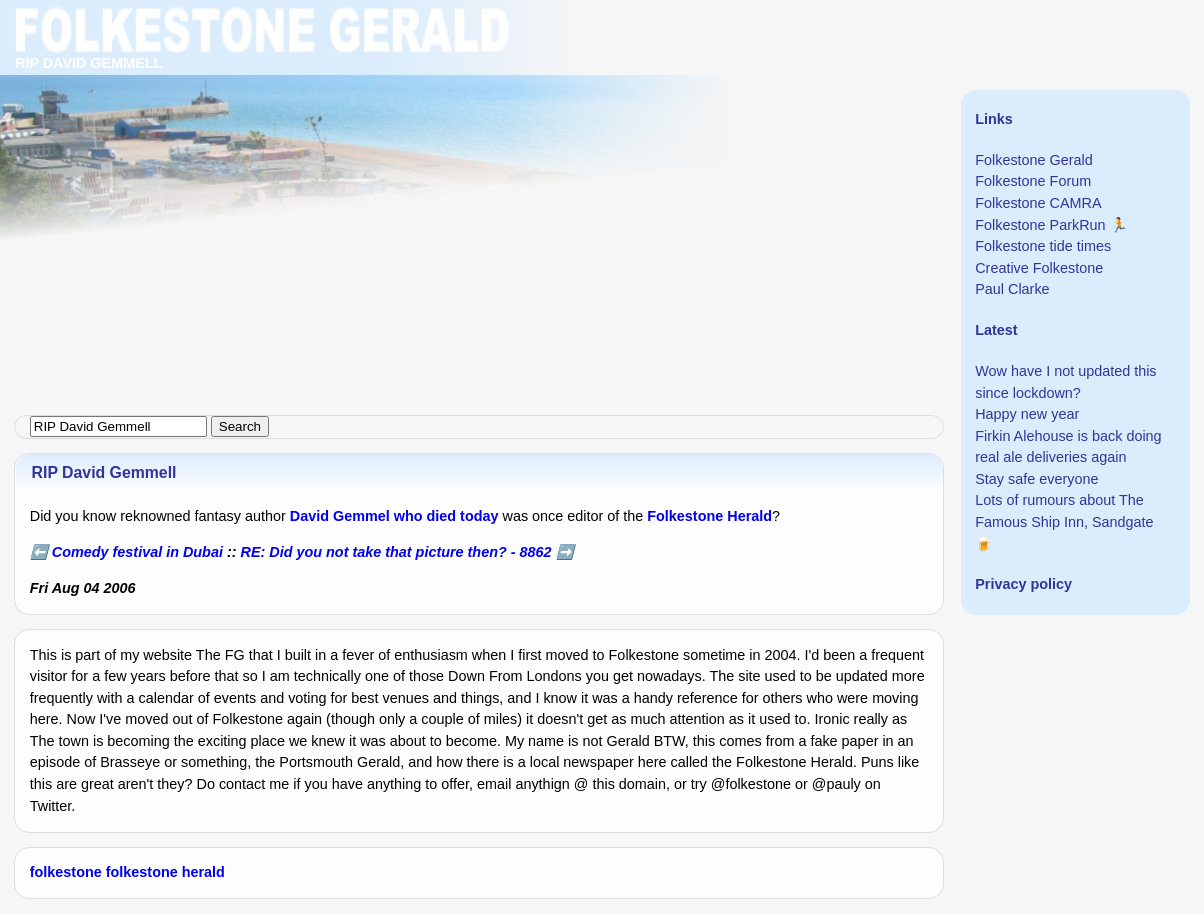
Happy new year (1027, 414)
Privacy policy (1023, 584)
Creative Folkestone (1039, 268)
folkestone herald (165, 872)
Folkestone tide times (1043, 246)
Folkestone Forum (1033, 181)
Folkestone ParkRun (1040, 225)
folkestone (66, 872)
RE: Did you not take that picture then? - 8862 (396, 552)
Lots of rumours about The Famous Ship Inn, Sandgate (1064, 511)
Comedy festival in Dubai (137, 552)
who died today (446, 516)
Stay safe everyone (1036, 479)
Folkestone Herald (709, 516)
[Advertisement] (600, 140)
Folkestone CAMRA (1038, 203)
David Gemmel (340, 516)
